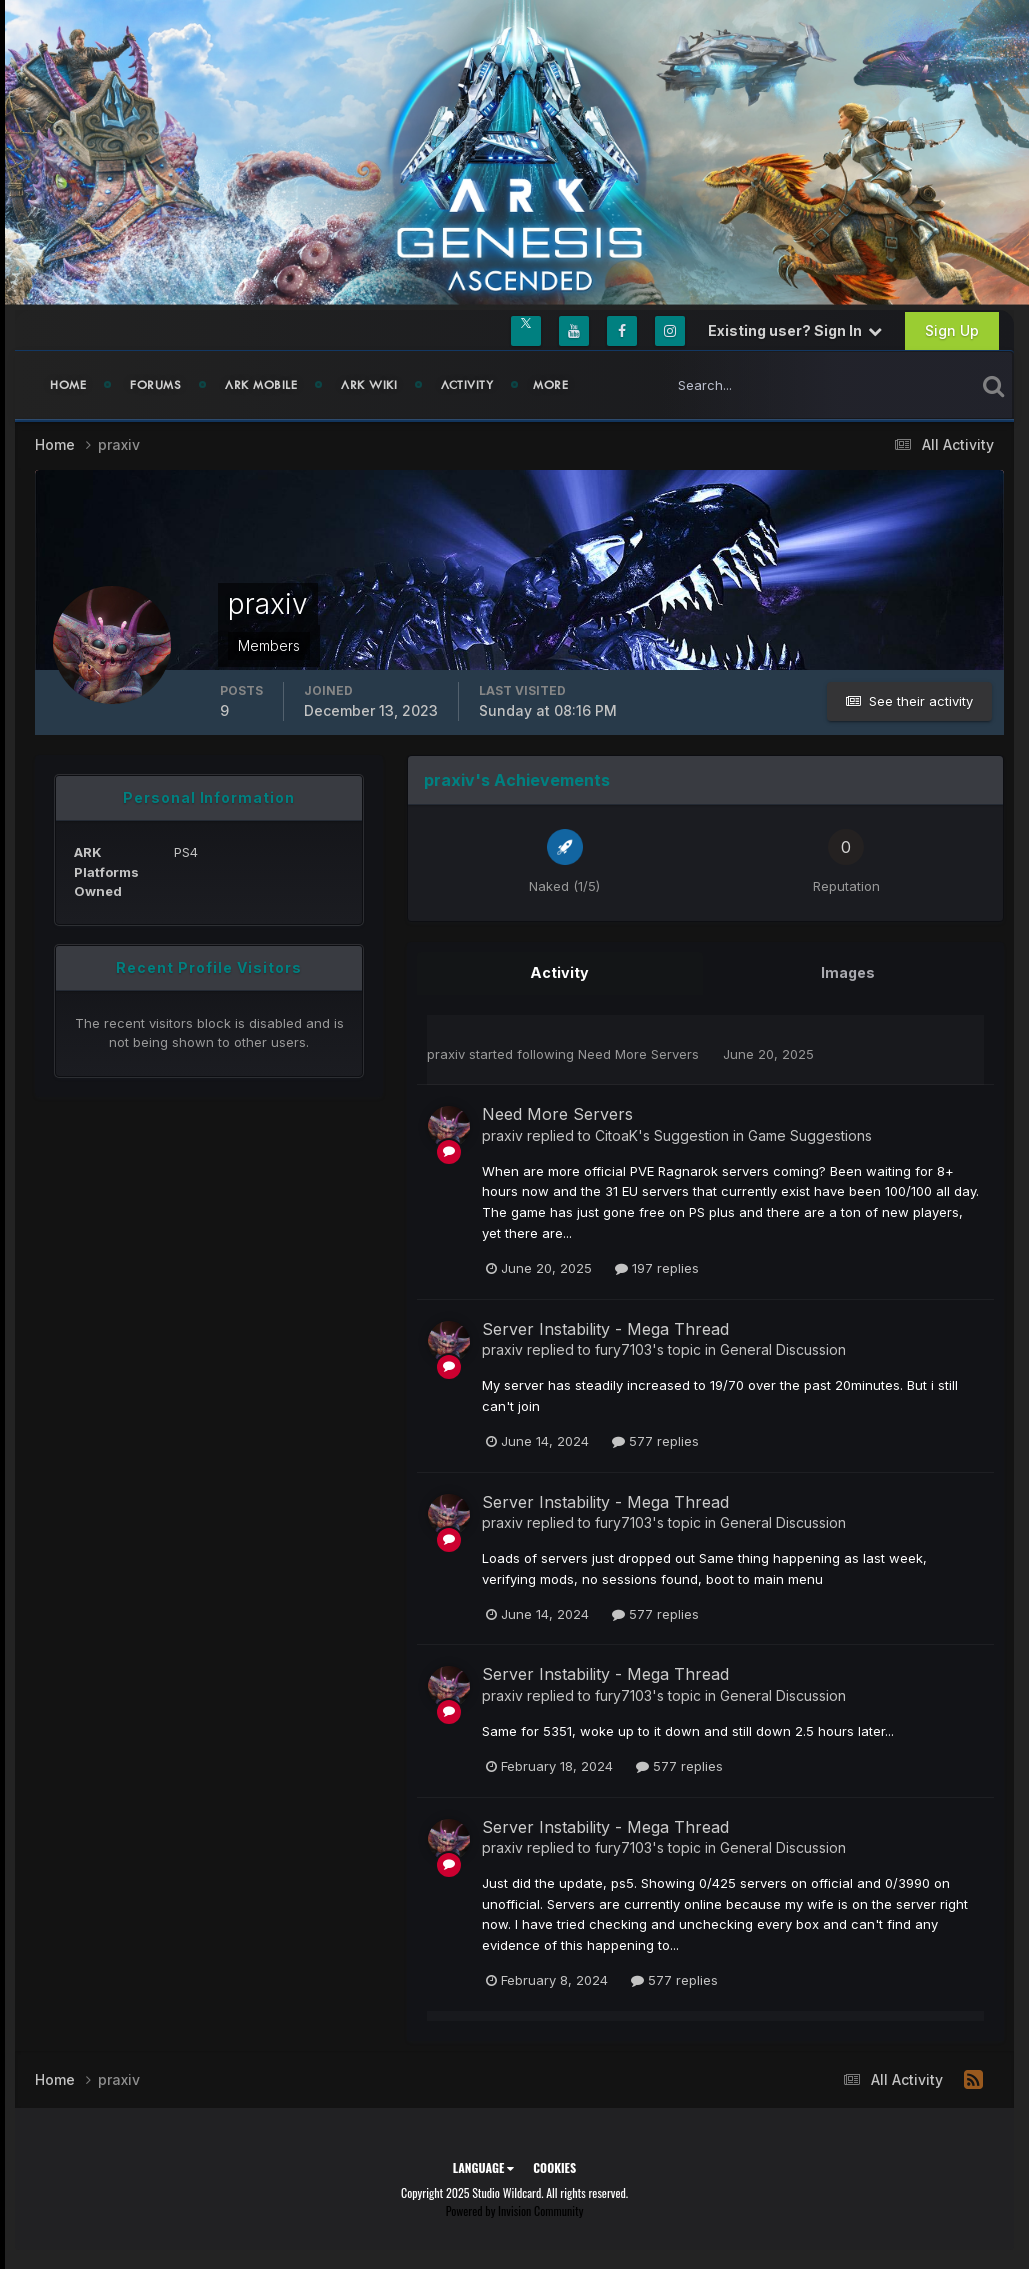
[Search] (753, 385)
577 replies (655, 1440)
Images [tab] (848, 972)
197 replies (657, 1267)
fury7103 (623, 1348)
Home (68, 385)
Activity (467, 385)
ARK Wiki (369, 385)
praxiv (446, 1053)
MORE (550, 385)
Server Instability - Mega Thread (605, 1328)
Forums (155, 385)
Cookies (554, 2166)
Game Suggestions (810, 1134)
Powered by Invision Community (515, 2209)
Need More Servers (640, 1053)
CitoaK (616, 1134)
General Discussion (783, 1348)
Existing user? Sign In (795, 330)
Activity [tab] (560, 972)
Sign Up (952, 330)
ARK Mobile (261, 385)
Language (483, 2166)
